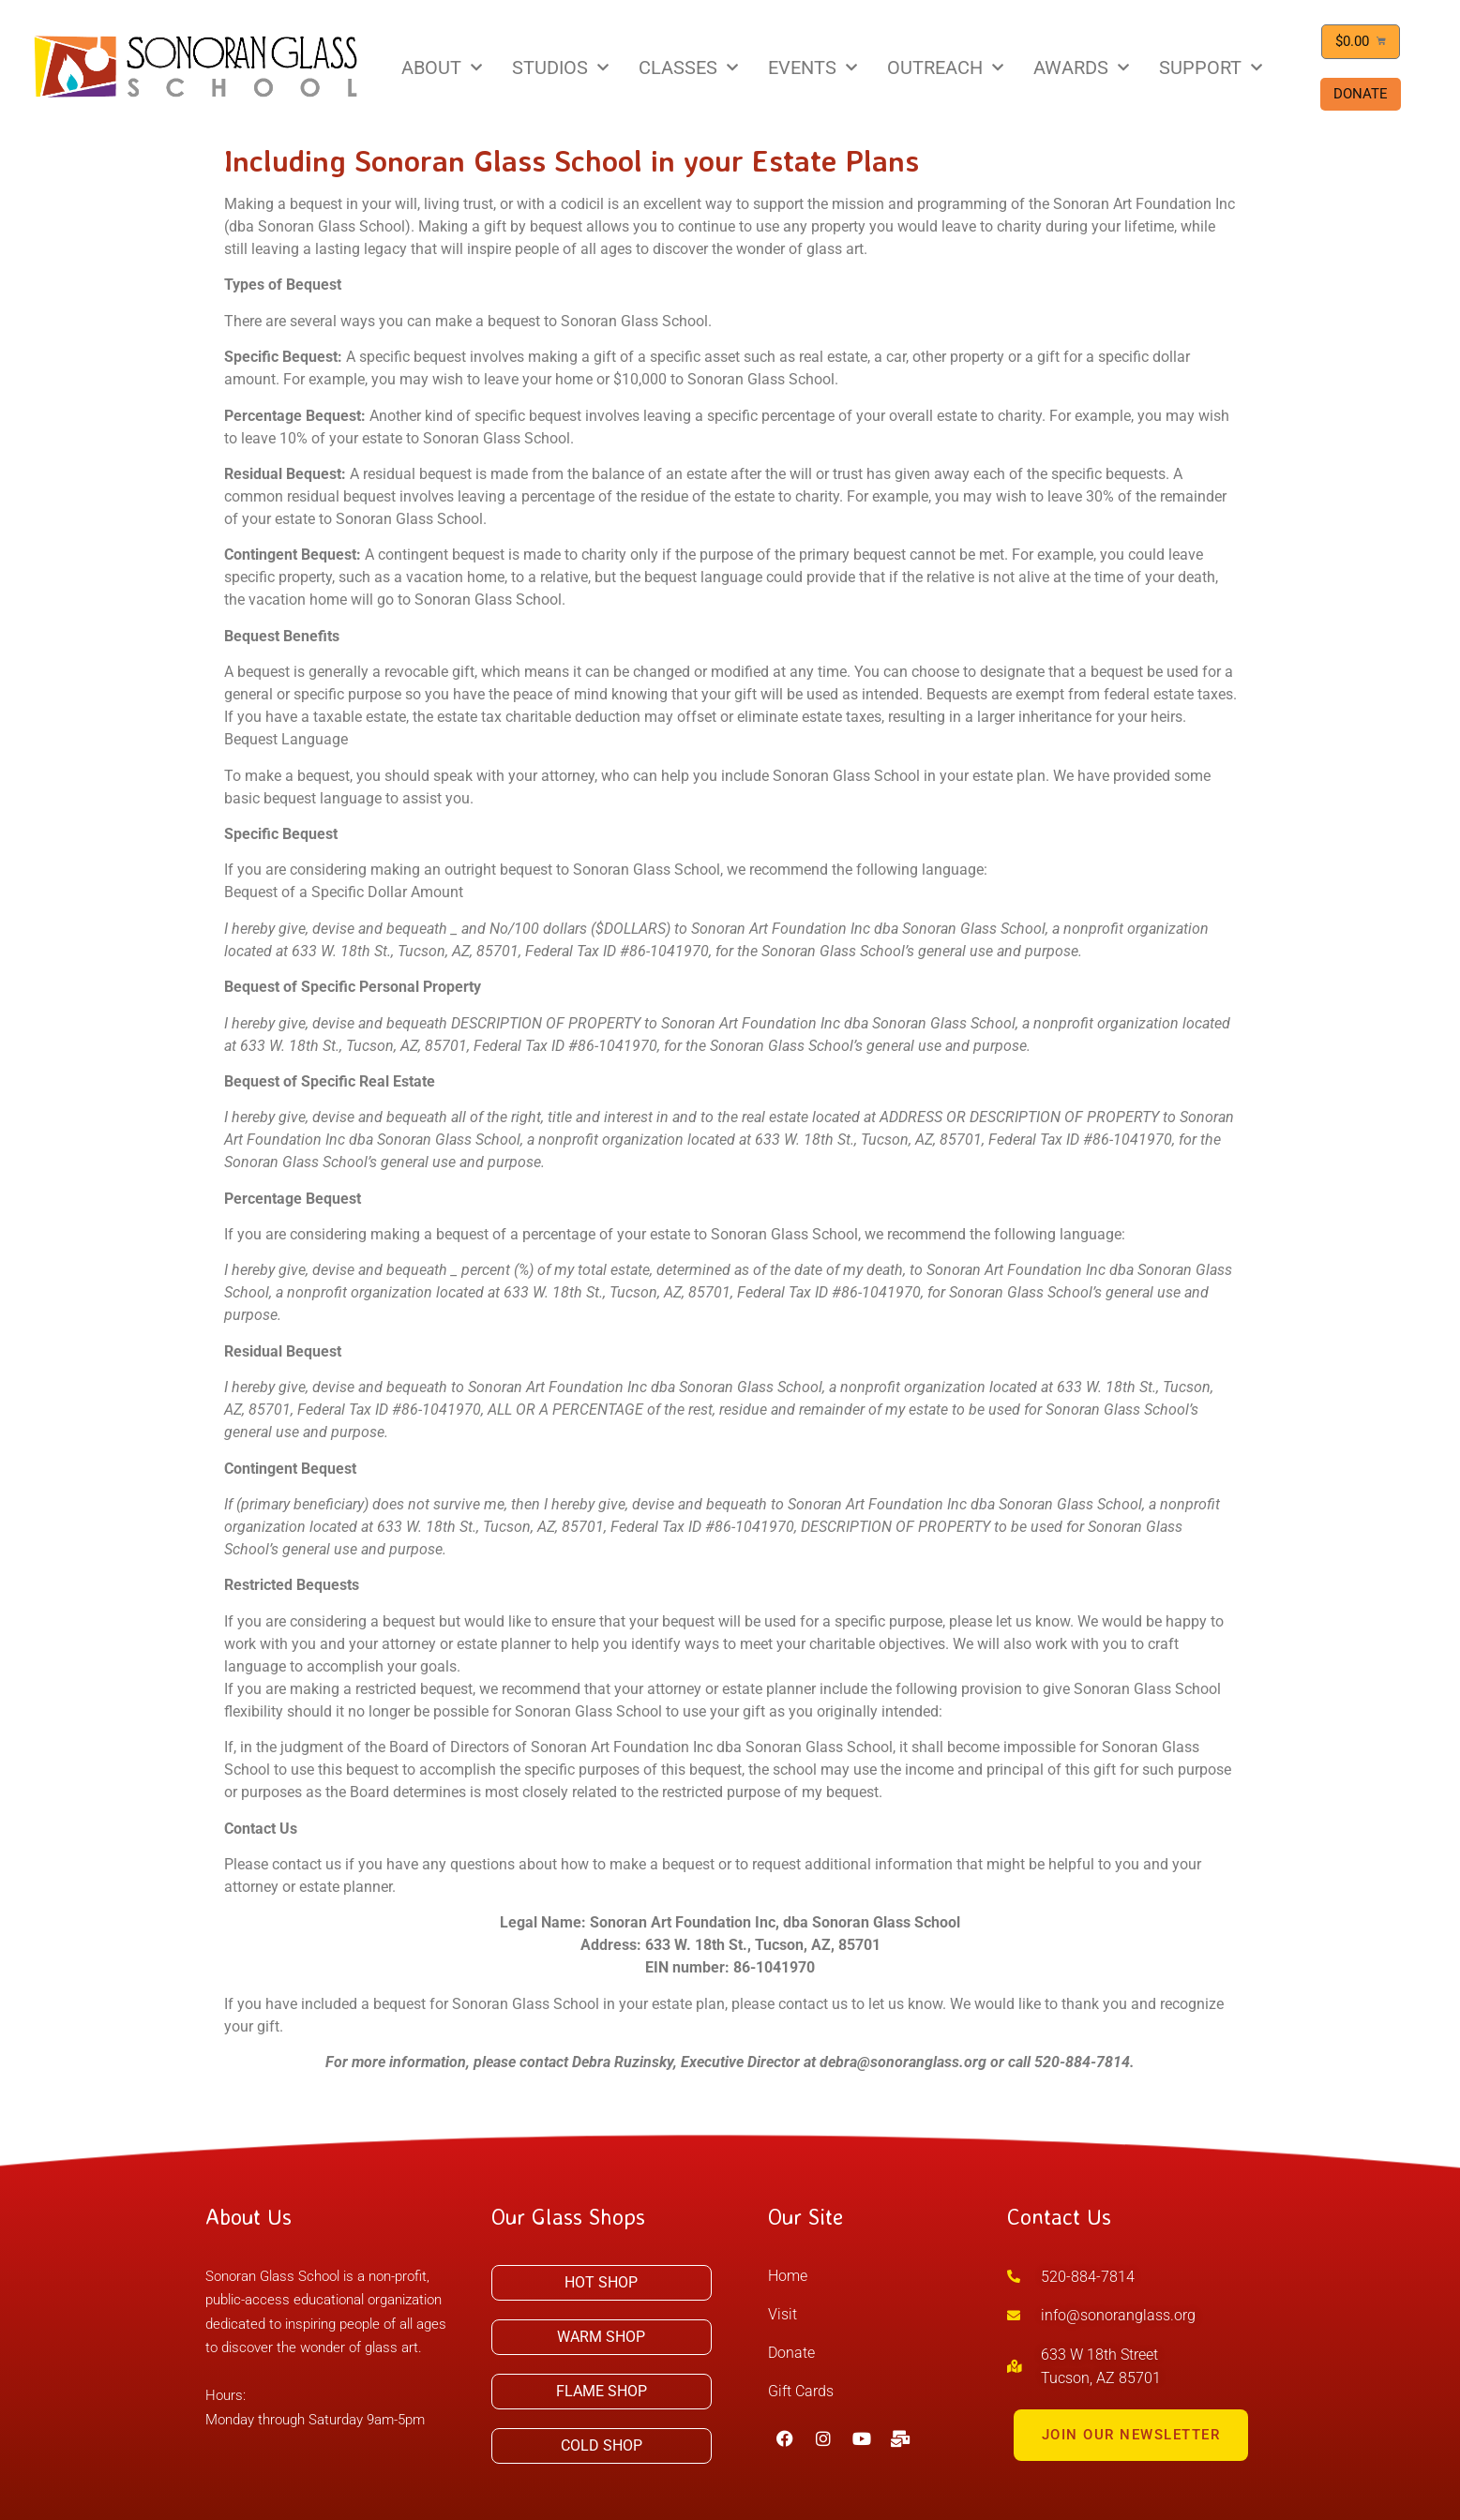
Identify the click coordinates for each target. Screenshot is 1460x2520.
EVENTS (812, 67)
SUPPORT (1210, 67)
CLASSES (688, 67)
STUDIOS (560, 67)
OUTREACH (945, 67)
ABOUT (441, 67)
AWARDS (1081, 67)
